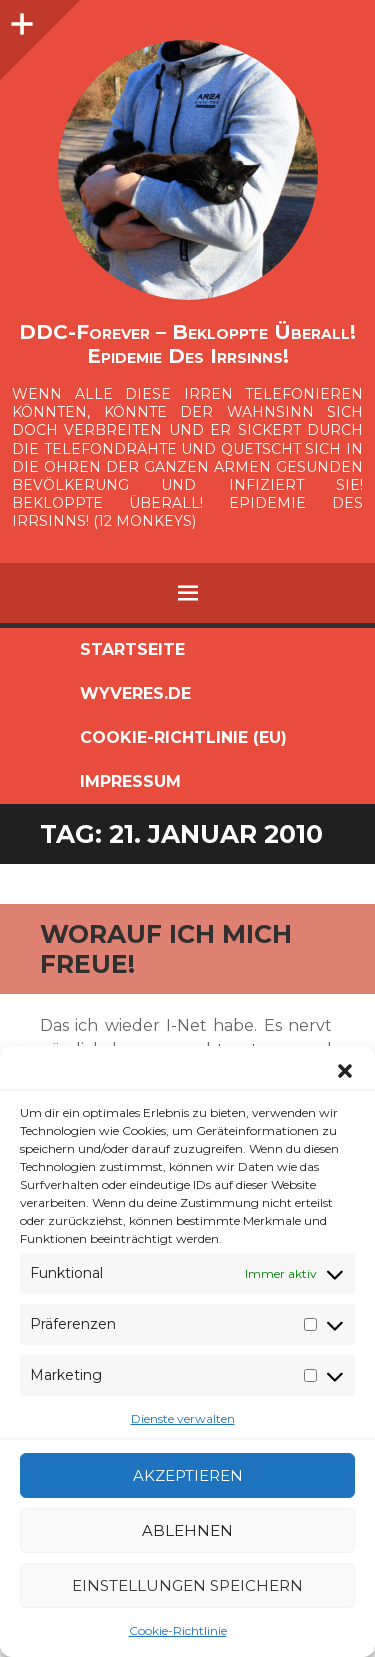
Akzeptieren (188, 1475)
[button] (345, 1071)
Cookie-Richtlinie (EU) (183, 737)
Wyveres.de (135, 693)
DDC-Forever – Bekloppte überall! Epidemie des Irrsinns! (187, 344)
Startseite (132, 649)
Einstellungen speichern (187, 1585)
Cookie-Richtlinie (178, 1630)
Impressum (130, 781)
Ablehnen (187, 1530)
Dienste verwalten (183, 1418)
